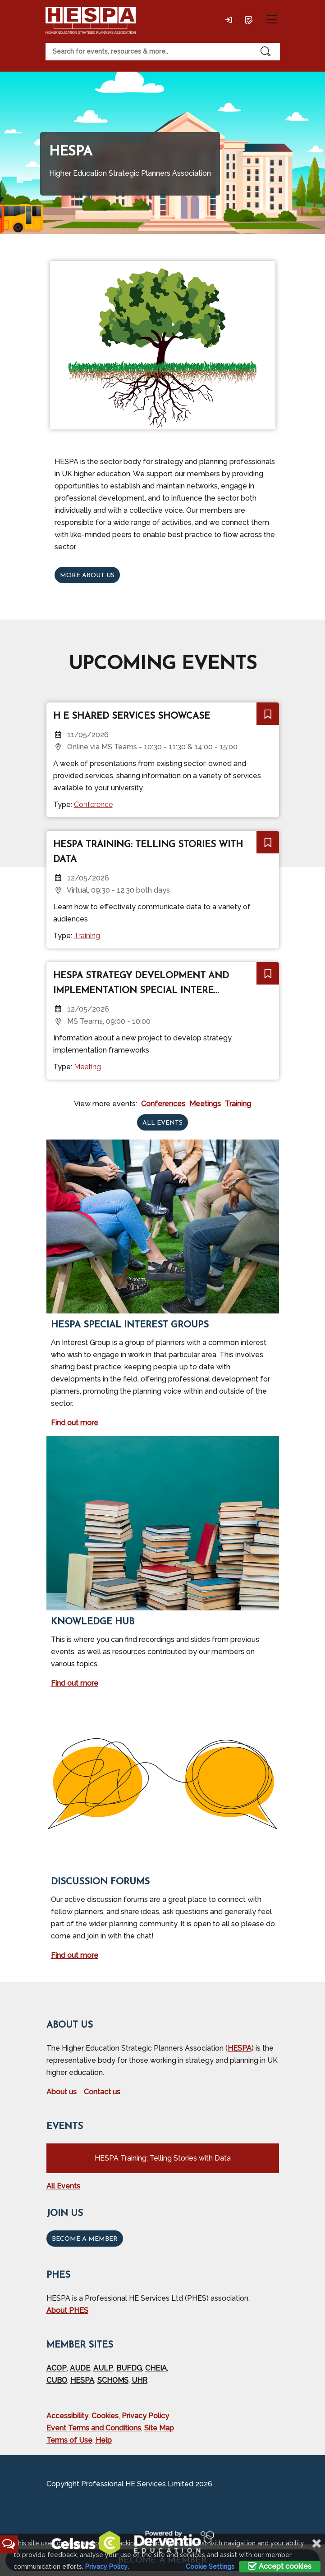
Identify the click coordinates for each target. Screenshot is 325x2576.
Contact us (102, 2092)
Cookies (105, 2416)
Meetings (205, 1103)
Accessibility (67, 2416)
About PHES (67, 2310)
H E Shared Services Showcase (131, 716)
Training (87, 935)
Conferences (163, 1103)
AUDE (80, 2368)
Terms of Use (69, 2440)
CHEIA (156, 2368)
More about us (87, 575)
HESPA (240, 2048)
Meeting (87, 1066)
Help (104, 2440)
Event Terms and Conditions (93, 2428)
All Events (63, 2186)
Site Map (159, 2428)
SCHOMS (112, 2380)
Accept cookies (279, 2566)
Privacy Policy (145, 2416)
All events (162, 1123)
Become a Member (85, 2239)
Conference (93, 804)
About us (61, 2092)
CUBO (56, 2380)
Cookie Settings (210, 2566)
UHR (139, 2380)
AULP (103, 2368)
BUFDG (129, 2368)
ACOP (56, 2368)
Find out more (74, 1422)
